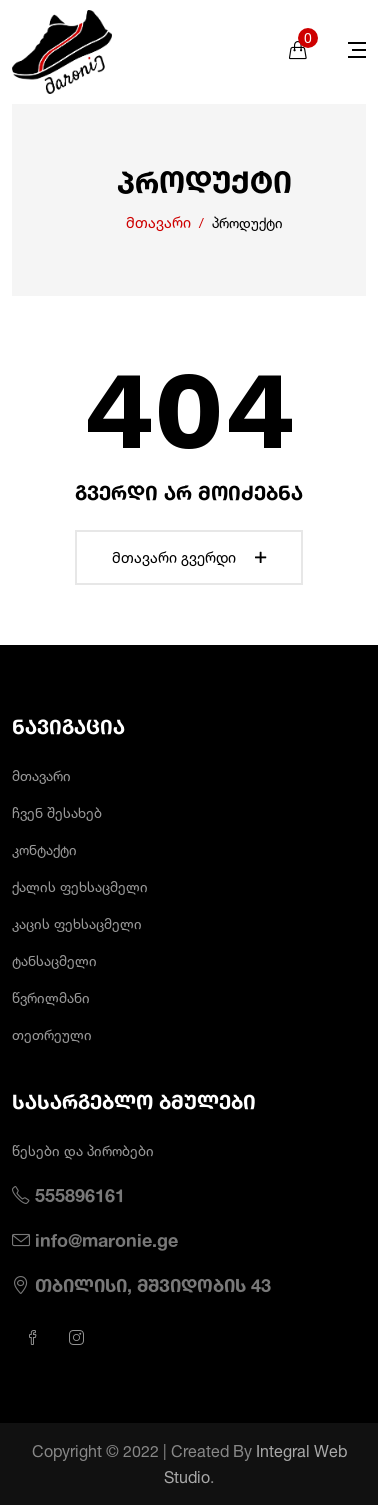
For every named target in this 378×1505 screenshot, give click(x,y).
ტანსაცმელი (54, 960)
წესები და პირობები (83, 1150)
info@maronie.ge (106, 1240)
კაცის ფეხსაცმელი (77, 923)
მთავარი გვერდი (189, 557)
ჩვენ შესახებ (57, 812)
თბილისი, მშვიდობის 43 (153, 1285)
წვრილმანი (51, 997)
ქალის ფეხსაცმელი (80, 886)
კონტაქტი (44, 849)
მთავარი (158, 222)
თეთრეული (52, 1034)
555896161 (80, 1195)
